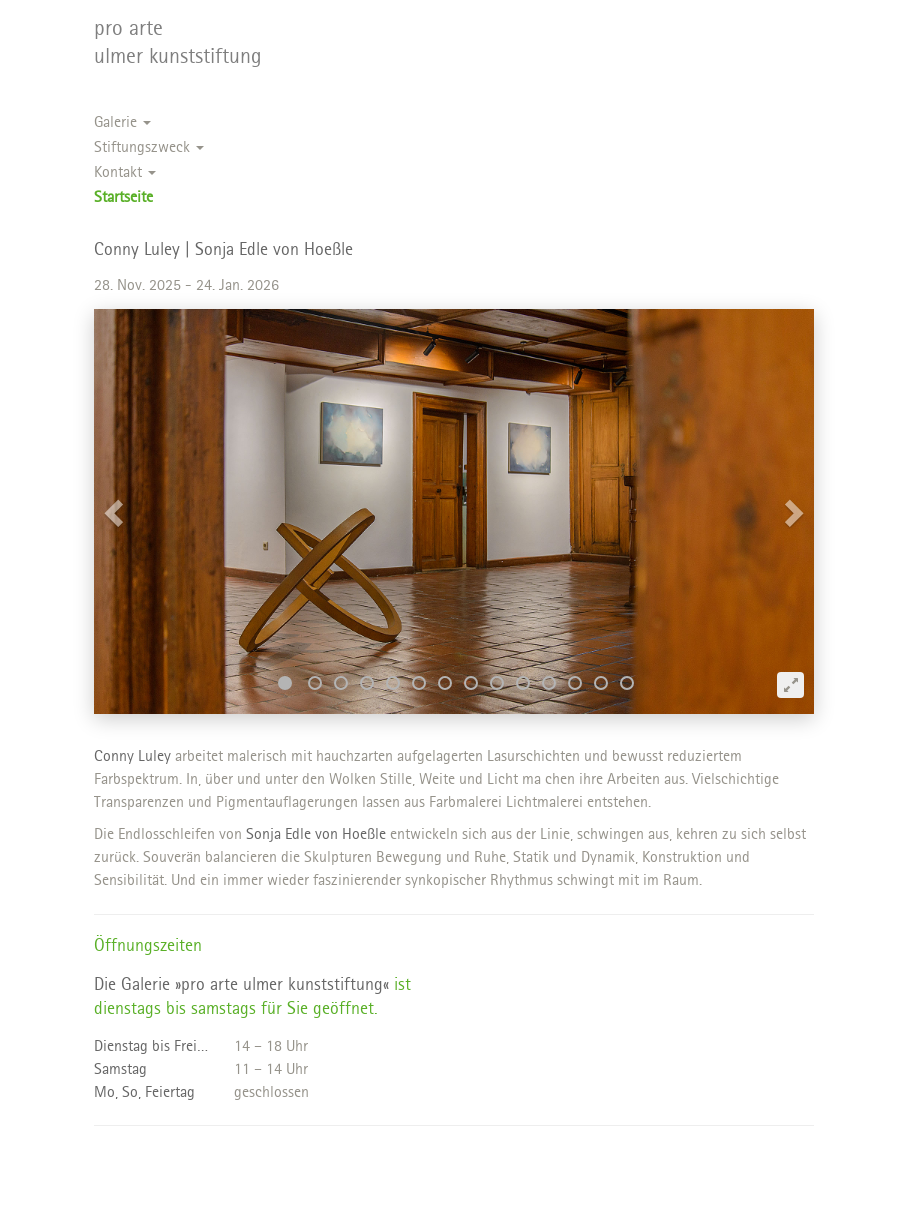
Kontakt (125, 173)
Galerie (122, 123)
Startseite (123, 198)
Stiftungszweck (149, 148)
